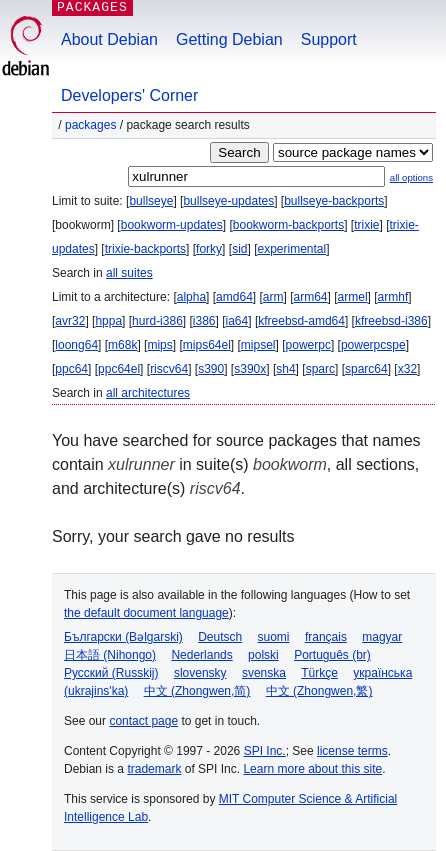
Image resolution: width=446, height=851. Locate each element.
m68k (122, 345)
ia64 (237, 321)
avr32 (70, 321)
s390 (211, 369)
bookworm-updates (172, 225)
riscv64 (169, 369)
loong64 (76, 345)
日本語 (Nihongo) (110, 655)
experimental (291, 249)
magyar (382, 637)
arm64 (311, 297)
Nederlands (201, 655)
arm (273, 297)
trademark (154, 769)
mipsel (258, 345)
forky (209, 249)
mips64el (207, 345)
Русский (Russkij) (111, 673)
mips (159, 345)
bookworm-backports (288, 225)
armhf (393, 297)
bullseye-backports (334, 201)
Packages (90, 125)
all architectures (148, 393)
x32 (407, 369)
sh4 (285, 369)
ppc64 (71, 369)
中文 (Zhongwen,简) (197, 691)
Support (329, 39)
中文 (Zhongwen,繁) (319, 691)
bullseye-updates (228, 201)
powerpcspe (373, 345)
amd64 (234, 297)
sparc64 (366, 369)
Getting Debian (229, 39)
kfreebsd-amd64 (301, 321)
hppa (108, 321)
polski (263, 655)
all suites (129, 273)
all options (411, 177)
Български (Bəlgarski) (123, 637)
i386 (204, 321)
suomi (274, 637)
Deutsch (220, 637)
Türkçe (319, 673)
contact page (143, 721)
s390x (250, 369)
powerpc (308, 345)
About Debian (109, 39)
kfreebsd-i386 (391, 321)
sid (239, 249)
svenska (264, 673)
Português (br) (332, 655)
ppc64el (119, 369)
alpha (191, 297)
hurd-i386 (157, 321)
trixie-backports (145, 249)
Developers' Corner (129, 95)
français (326, 637)
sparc (320, 369)
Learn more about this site (312, 769)
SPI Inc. (265, 751)
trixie (366, 225)
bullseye (151, 201)
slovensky (200, 673)
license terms (352, 751)
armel (353, 297)
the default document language (146, 613)
